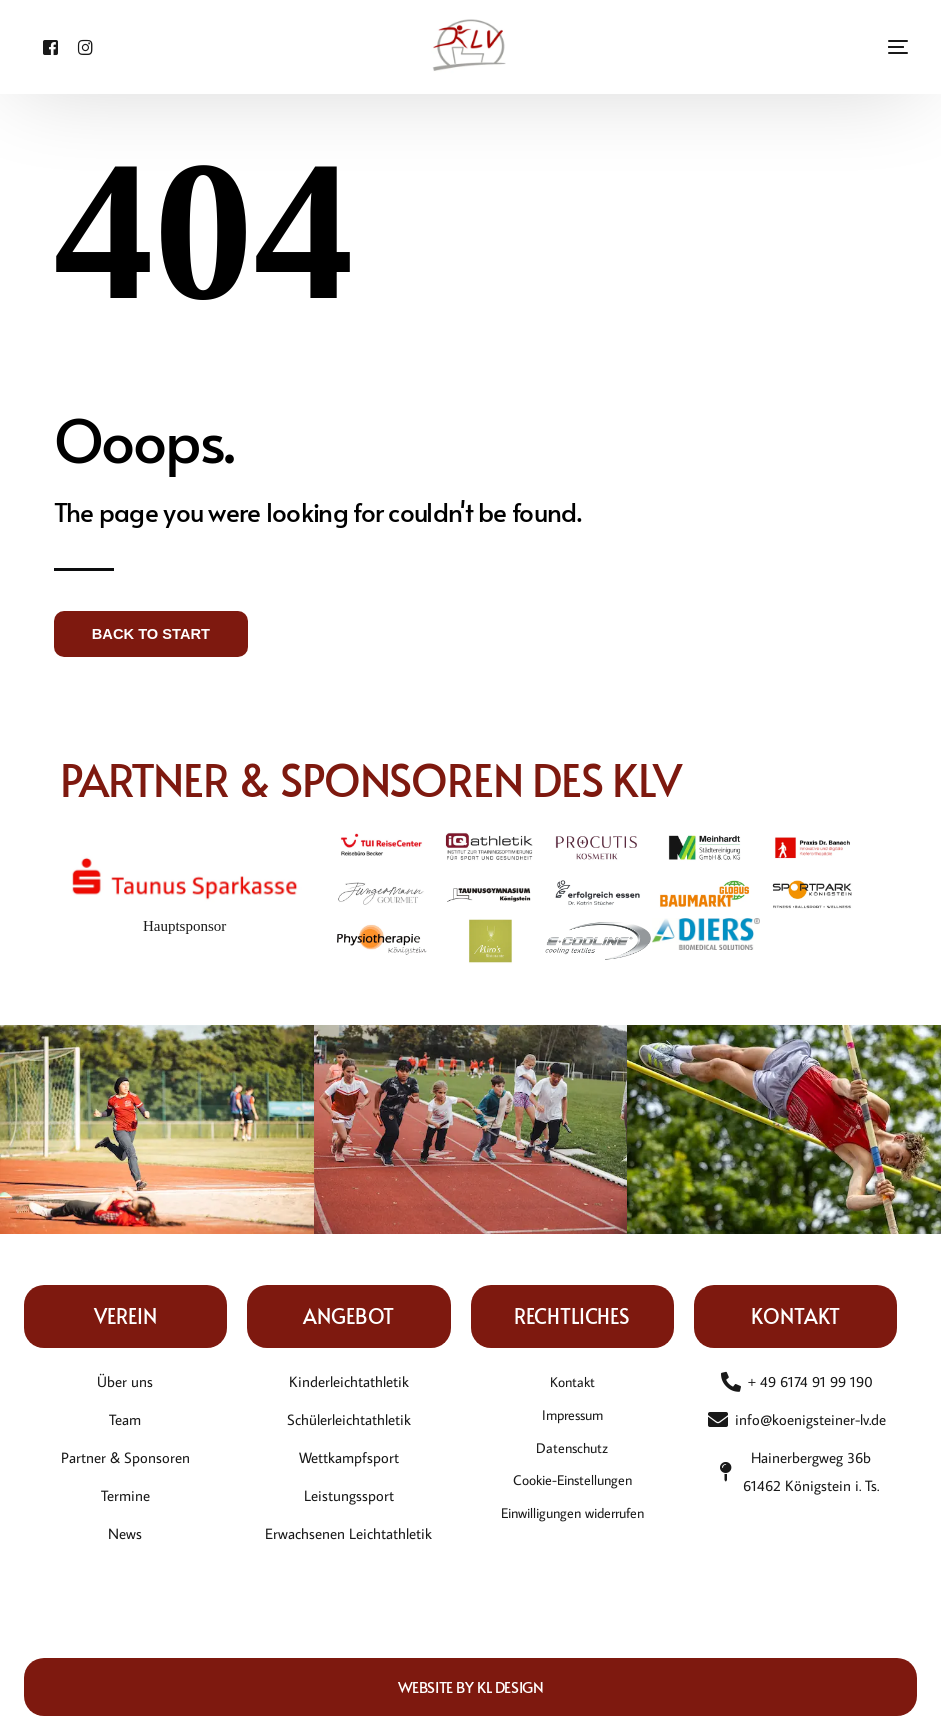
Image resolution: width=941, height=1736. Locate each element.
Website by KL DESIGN (471, 1686)
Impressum (572, 1416)
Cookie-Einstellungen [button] (572, 1486)
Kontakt (572, 1381)
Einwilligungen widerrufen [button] (572, 1521)
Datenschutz (572, 1451)
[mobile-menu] (868, 47)
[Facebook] (45, 46)
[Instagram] (71, 46)
